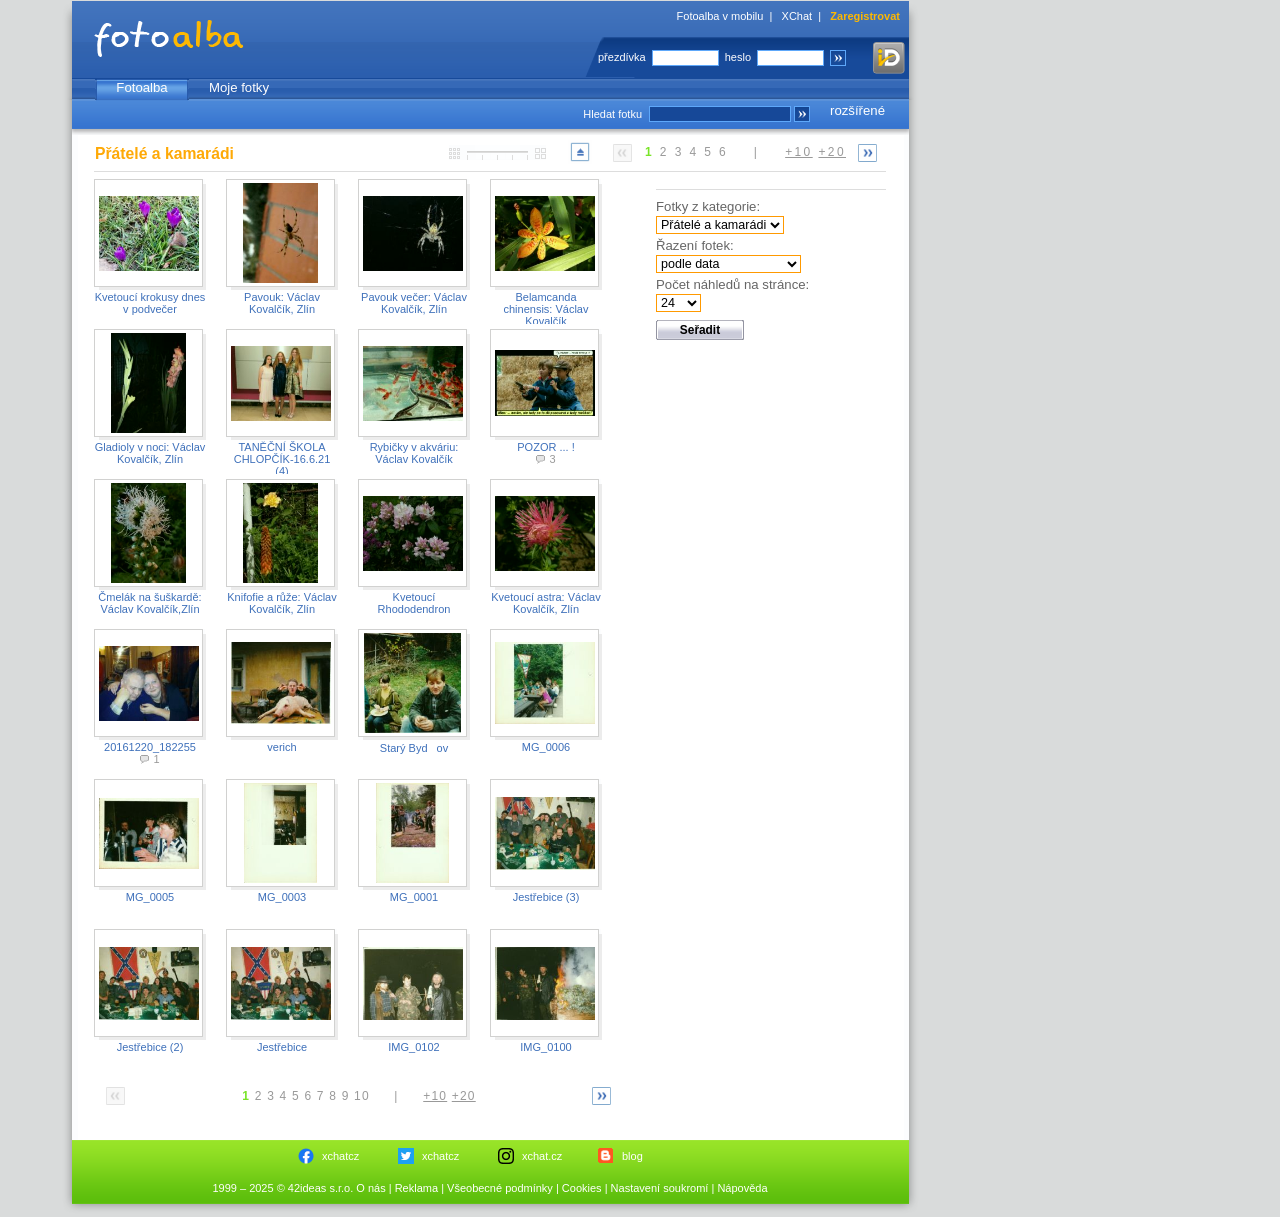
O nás (370, 1188)
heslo (738, 57)
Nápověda (742, 1188)
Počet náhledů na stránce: (732, 284)
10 (362, 1096)
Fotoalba (141, 87)
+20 (832, 152)
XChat (797, 16)
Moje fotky (239, 87)
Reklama (416, 1188)
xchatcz (340, 1156)
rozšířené (857, 110)
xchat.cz (542, 1156)
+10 (799, 152)
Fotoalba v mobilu (720, 16)
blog (632, 1156)
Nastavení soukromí (660, 1188)
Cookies (582, 1188)
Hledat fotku (612, 114)
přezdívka (622, 57)
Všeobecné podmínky (500, 1188)
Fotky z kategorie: (708, 206)
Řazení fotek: (695, 245)
